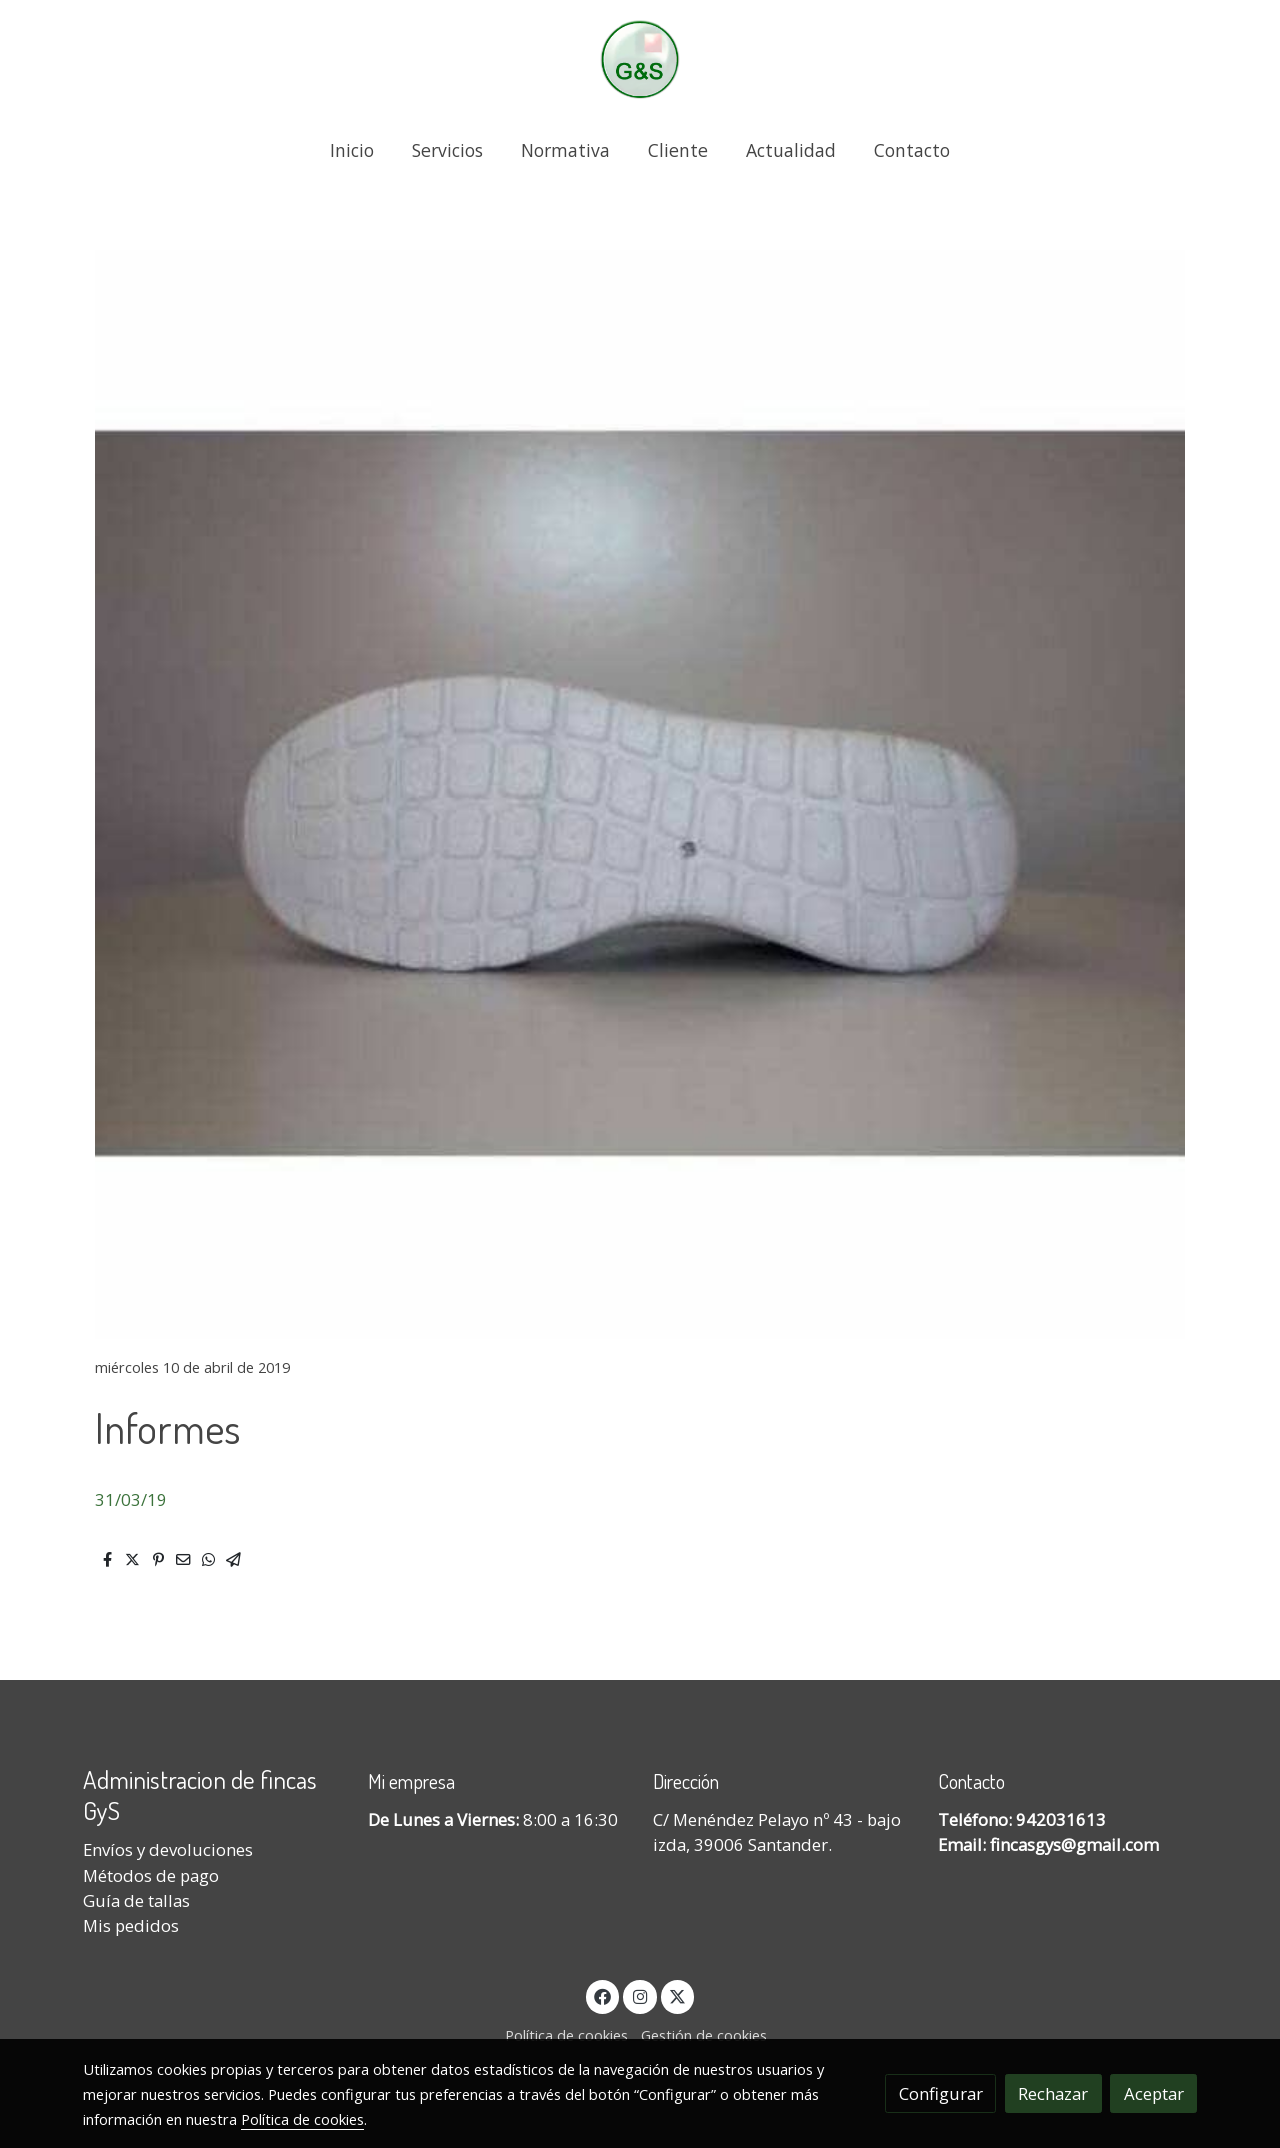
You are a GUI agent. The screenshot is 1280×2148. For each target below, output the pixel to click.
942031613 (1061, 1819)
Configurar (941, 2093)
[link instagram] (640, 1995)
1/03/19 (136, 1499)
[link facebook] (603, 1995)
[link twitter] (678, 1995)
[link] (640, 59)
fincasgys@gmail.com (1074, 1844)
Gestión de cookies (704, 2035)
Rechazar (1053, 2093)
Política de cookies (566, 2035)
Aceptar (1154, 2093)
